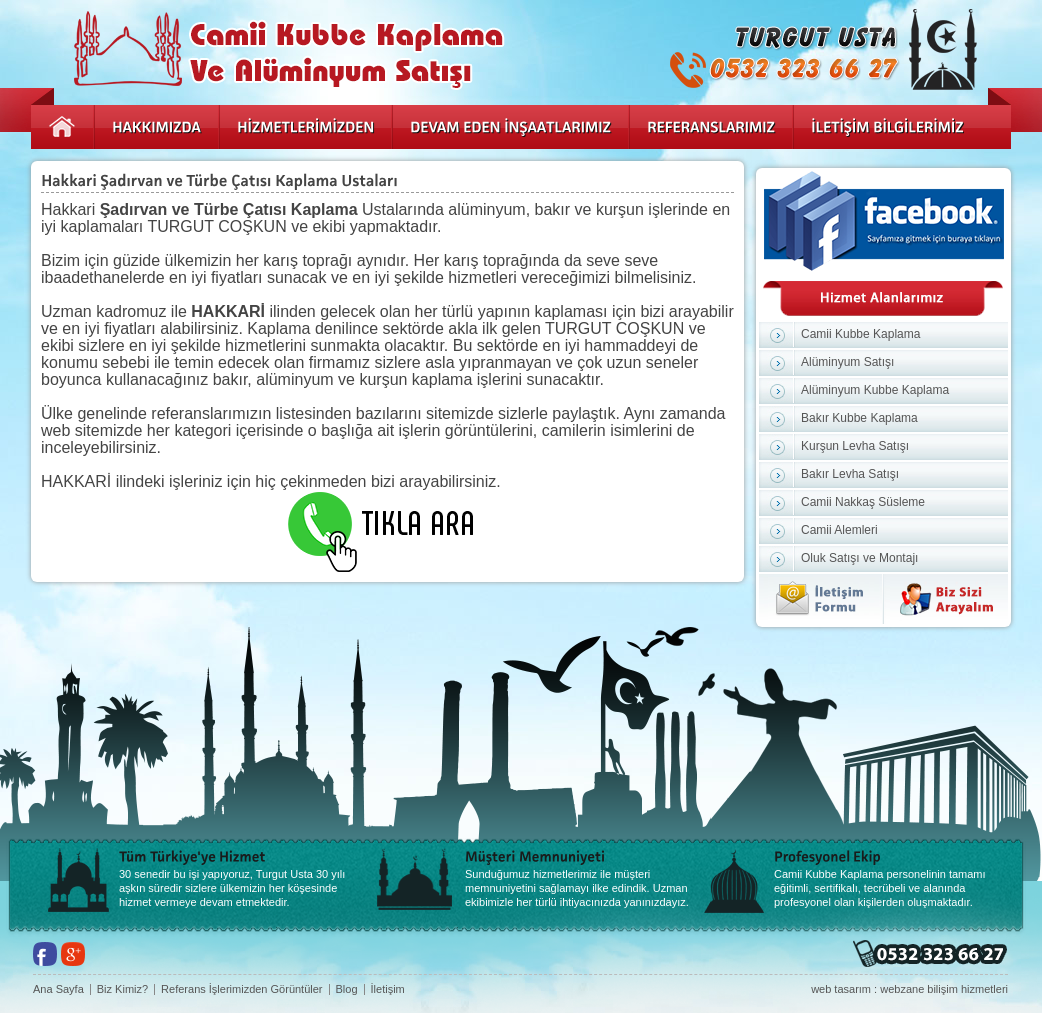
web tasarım (841, 989)
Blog (347, 989)
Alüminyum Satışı (847, 362)
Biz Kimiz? (122, 989)
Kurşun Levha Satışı (855, 446)
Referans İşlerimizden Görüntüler (241, 989)
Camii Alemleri (839, 530)
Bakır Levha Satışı (850, 474)
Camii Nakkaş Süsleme (863, 502)
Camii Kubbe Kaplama (860, 334)
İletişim (388, 989)
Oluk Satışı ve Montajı (859, 558)
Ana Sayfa (58, 989)
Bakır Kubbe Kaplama (859, 418)
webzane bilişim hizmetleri (944, 989)
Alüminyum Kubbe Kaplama (875, 390)
